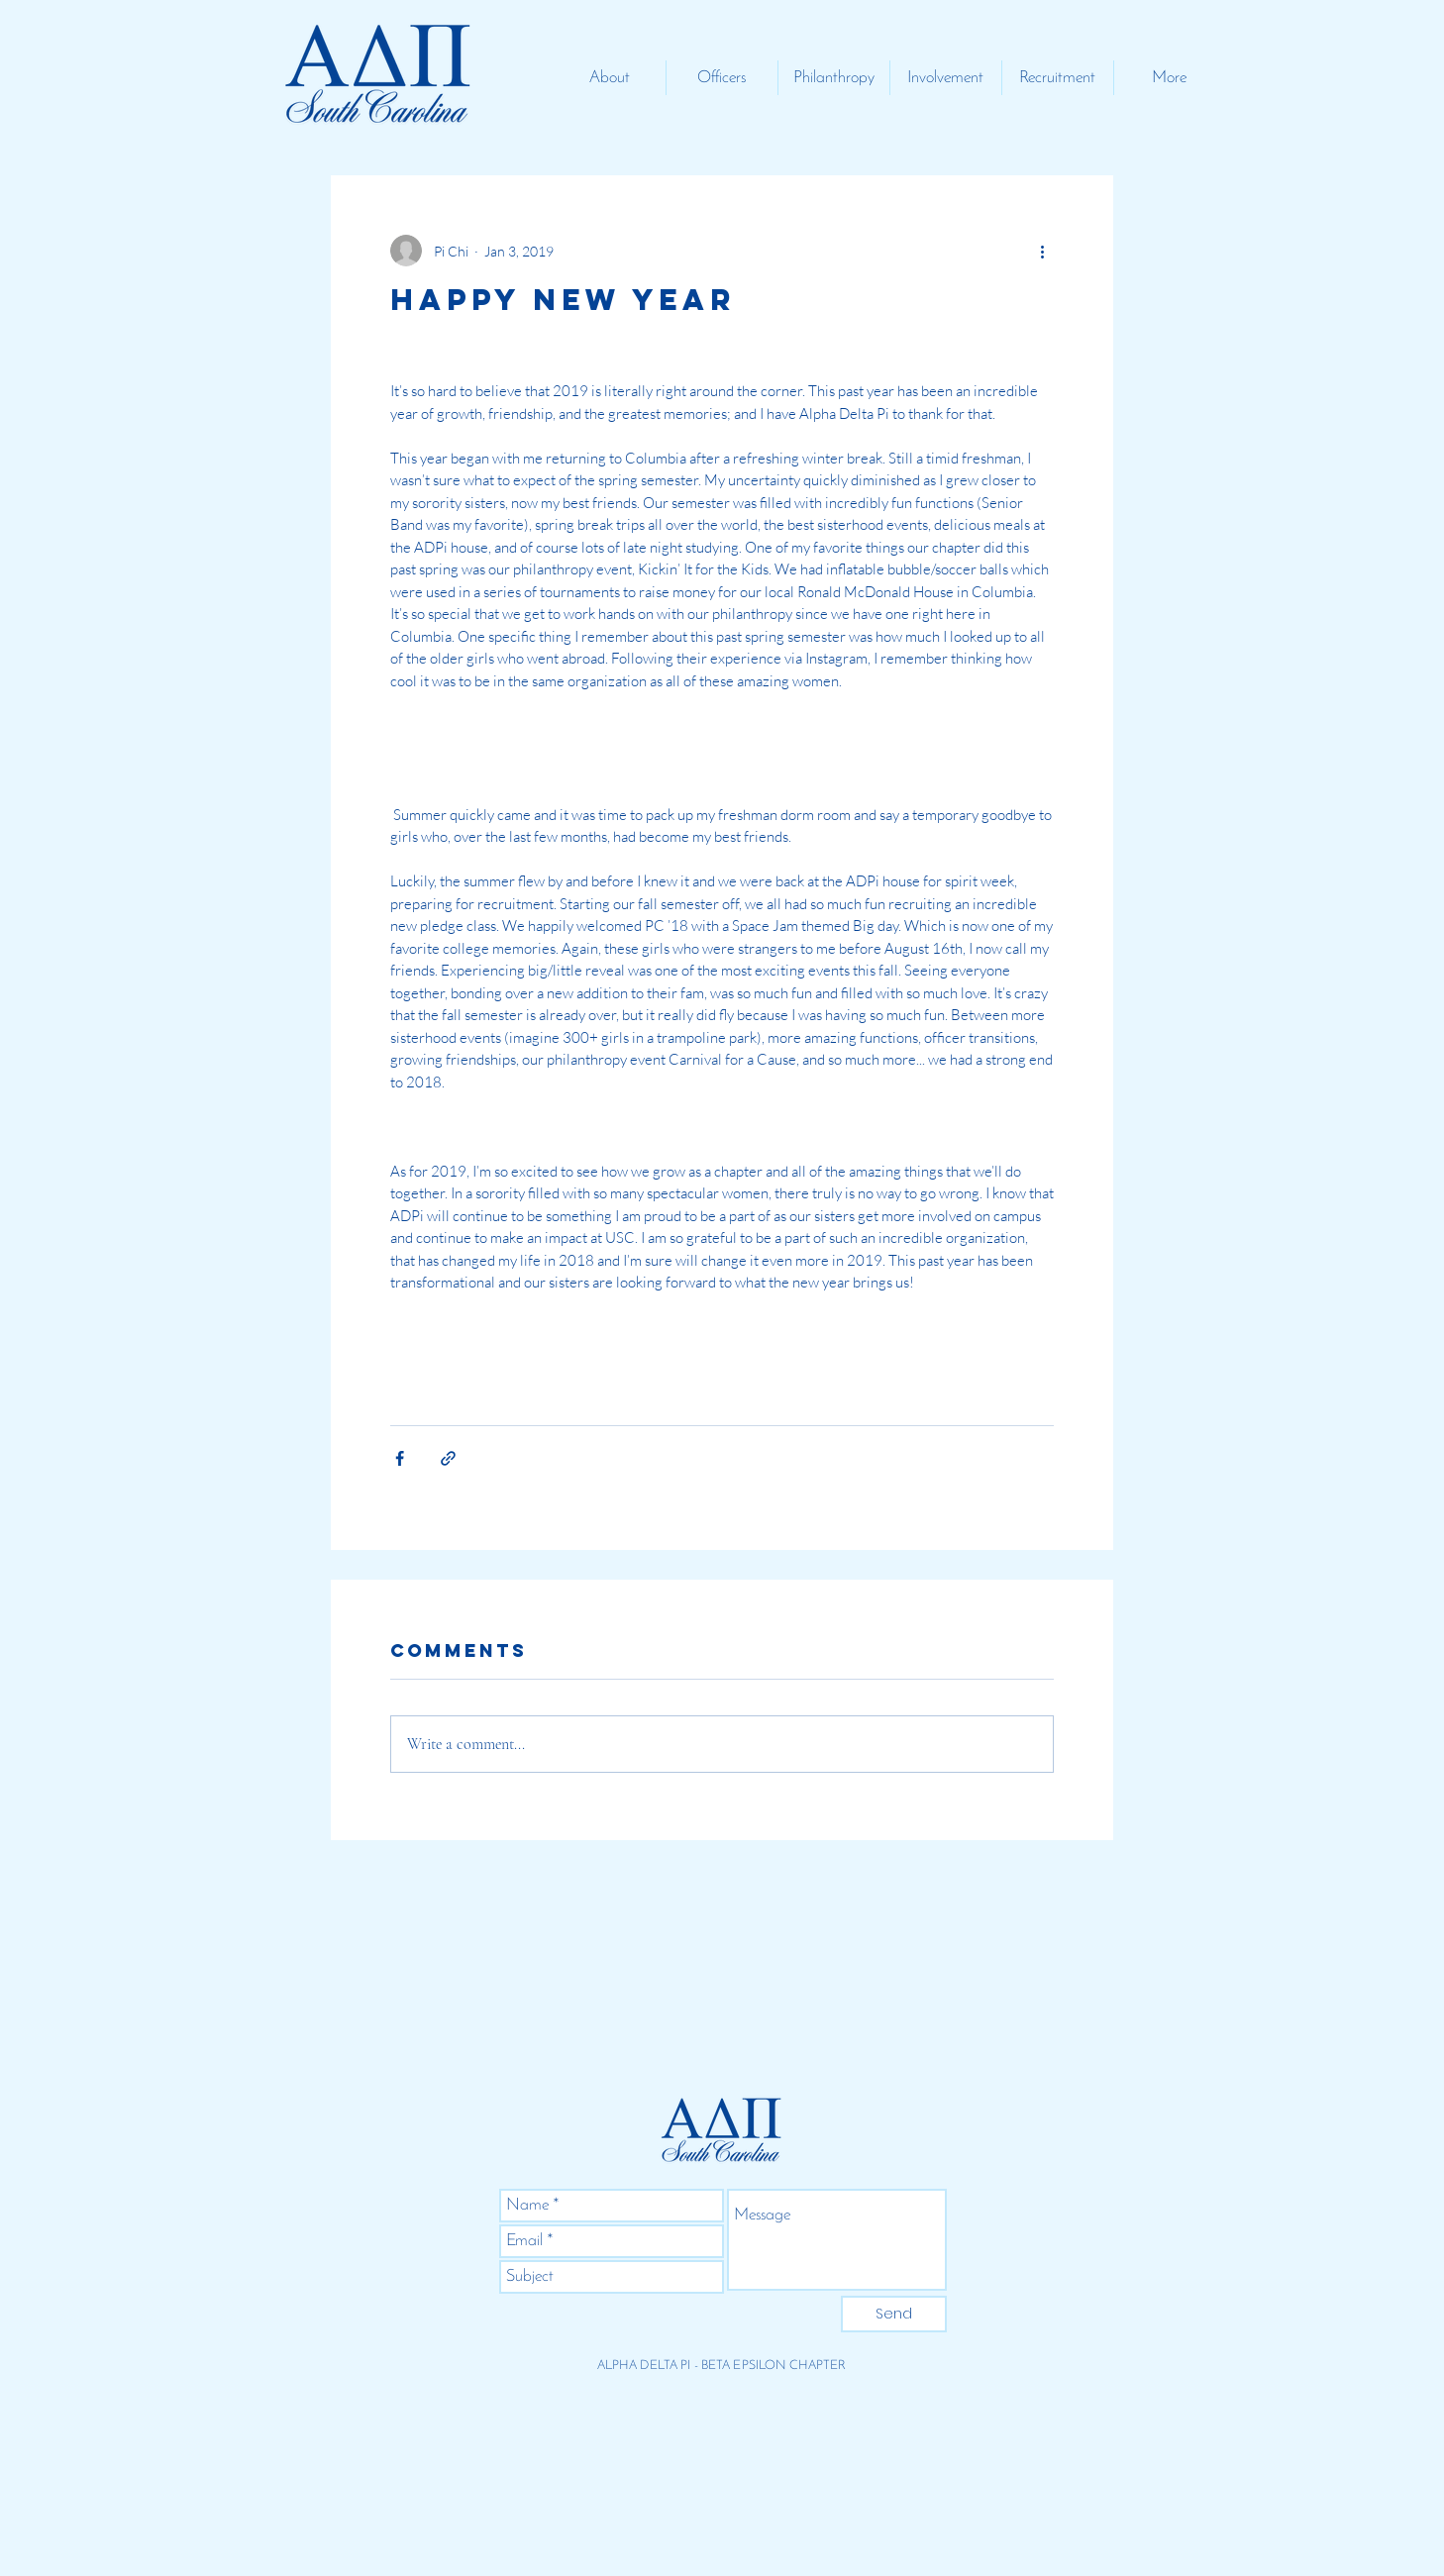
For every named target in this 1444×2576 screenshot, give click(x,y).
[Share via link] (448, 1458)
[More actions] (1042, 250)
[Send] (894, 2314)
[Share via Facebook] (399, 1458)
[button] (610, 77)
